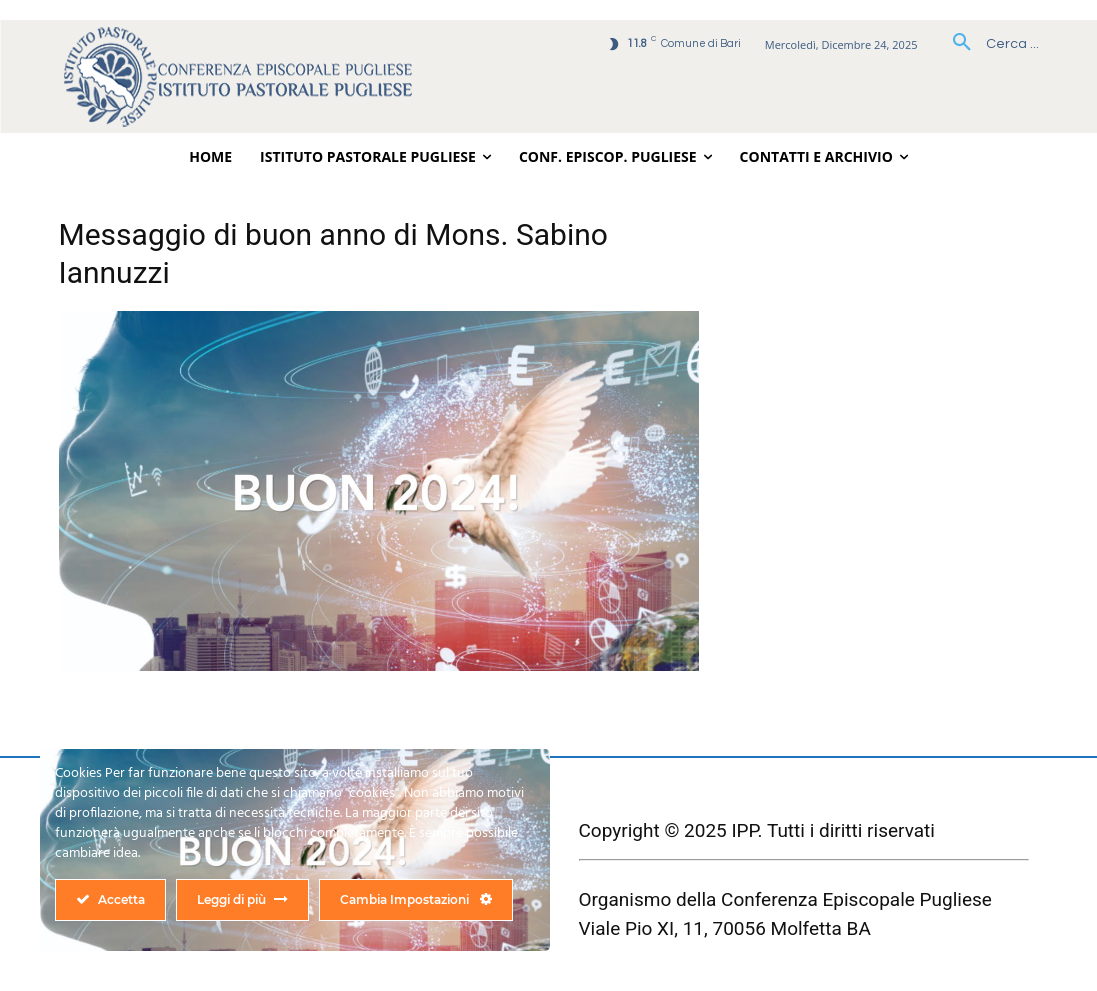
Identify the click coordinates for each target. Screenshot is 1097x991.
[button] (988, 44)
